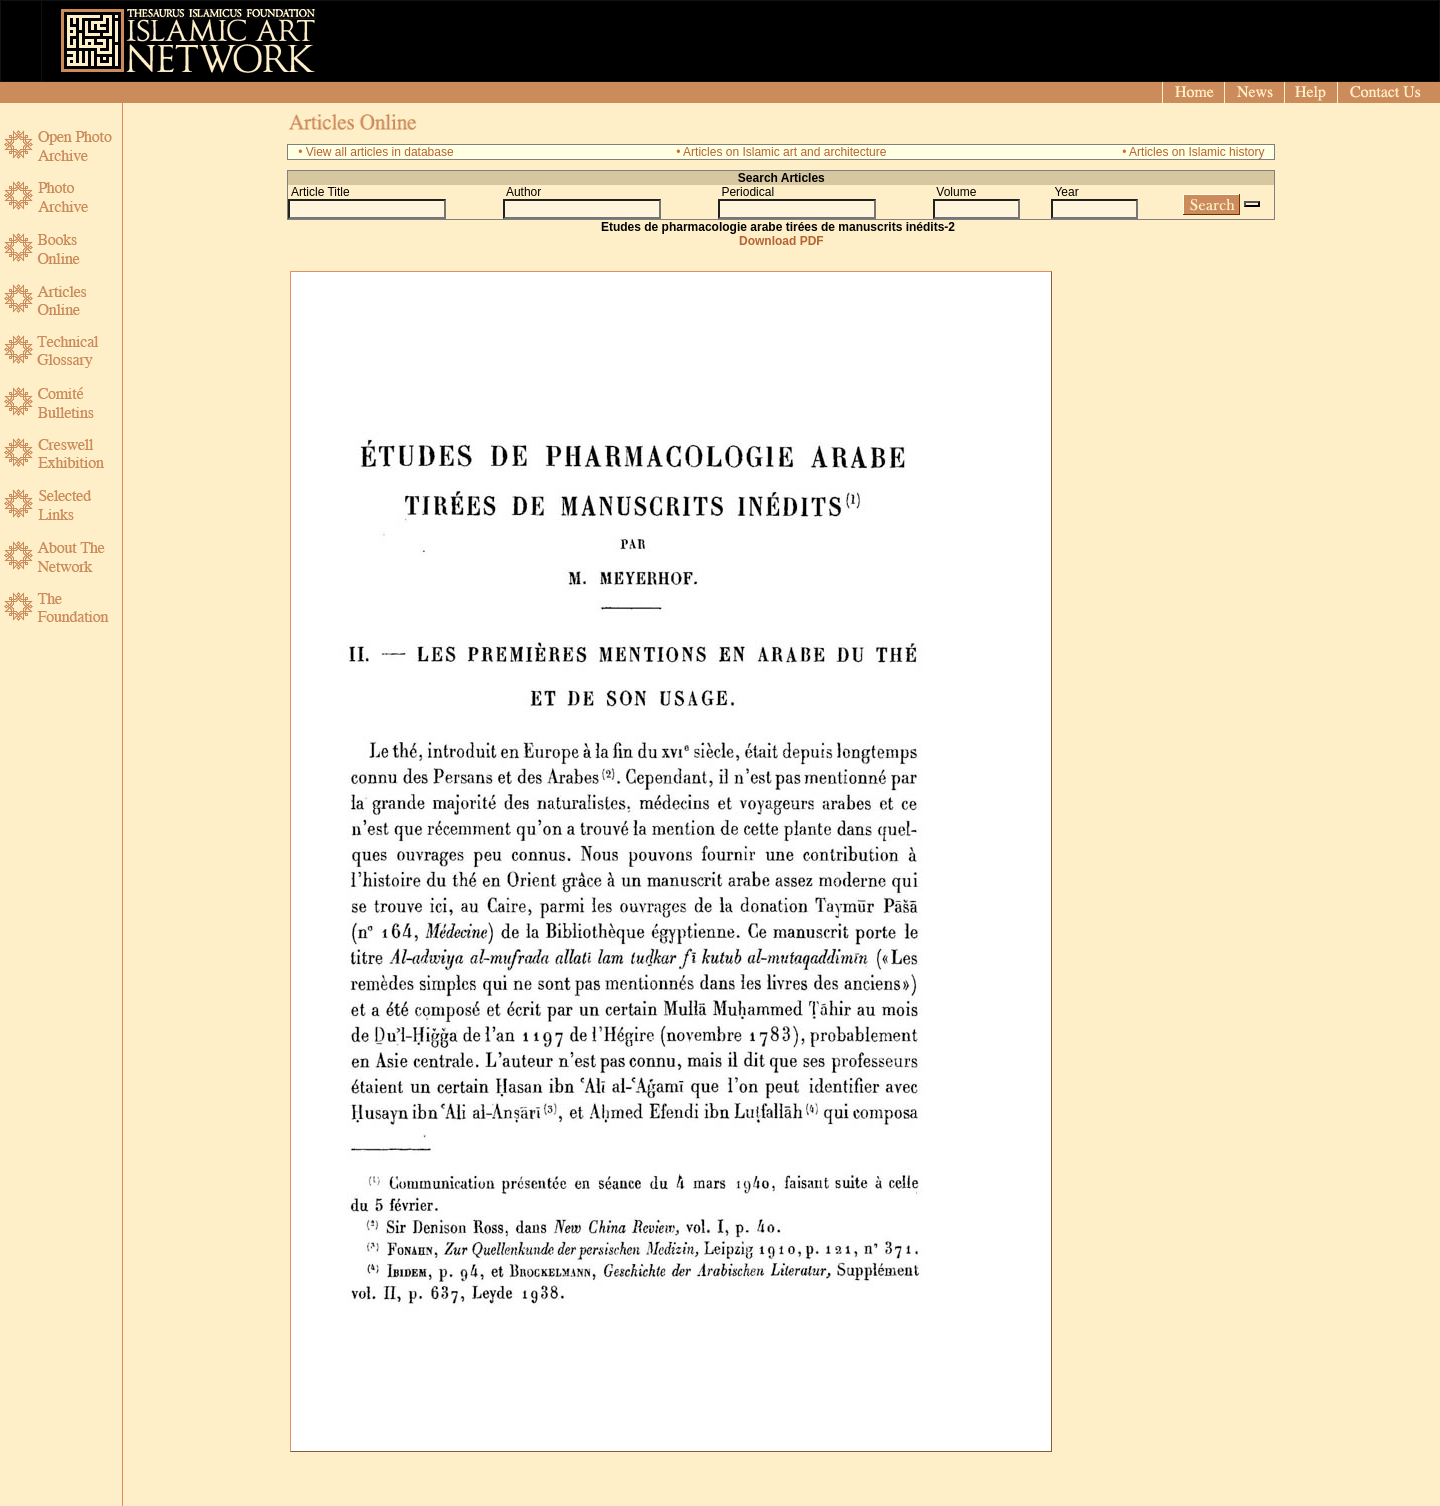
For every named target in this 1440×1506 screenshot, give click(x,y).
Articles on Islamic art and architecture (784, 152)
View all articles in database (380, 152)
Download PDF (781, 241)
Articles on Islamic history (1196, 152)
